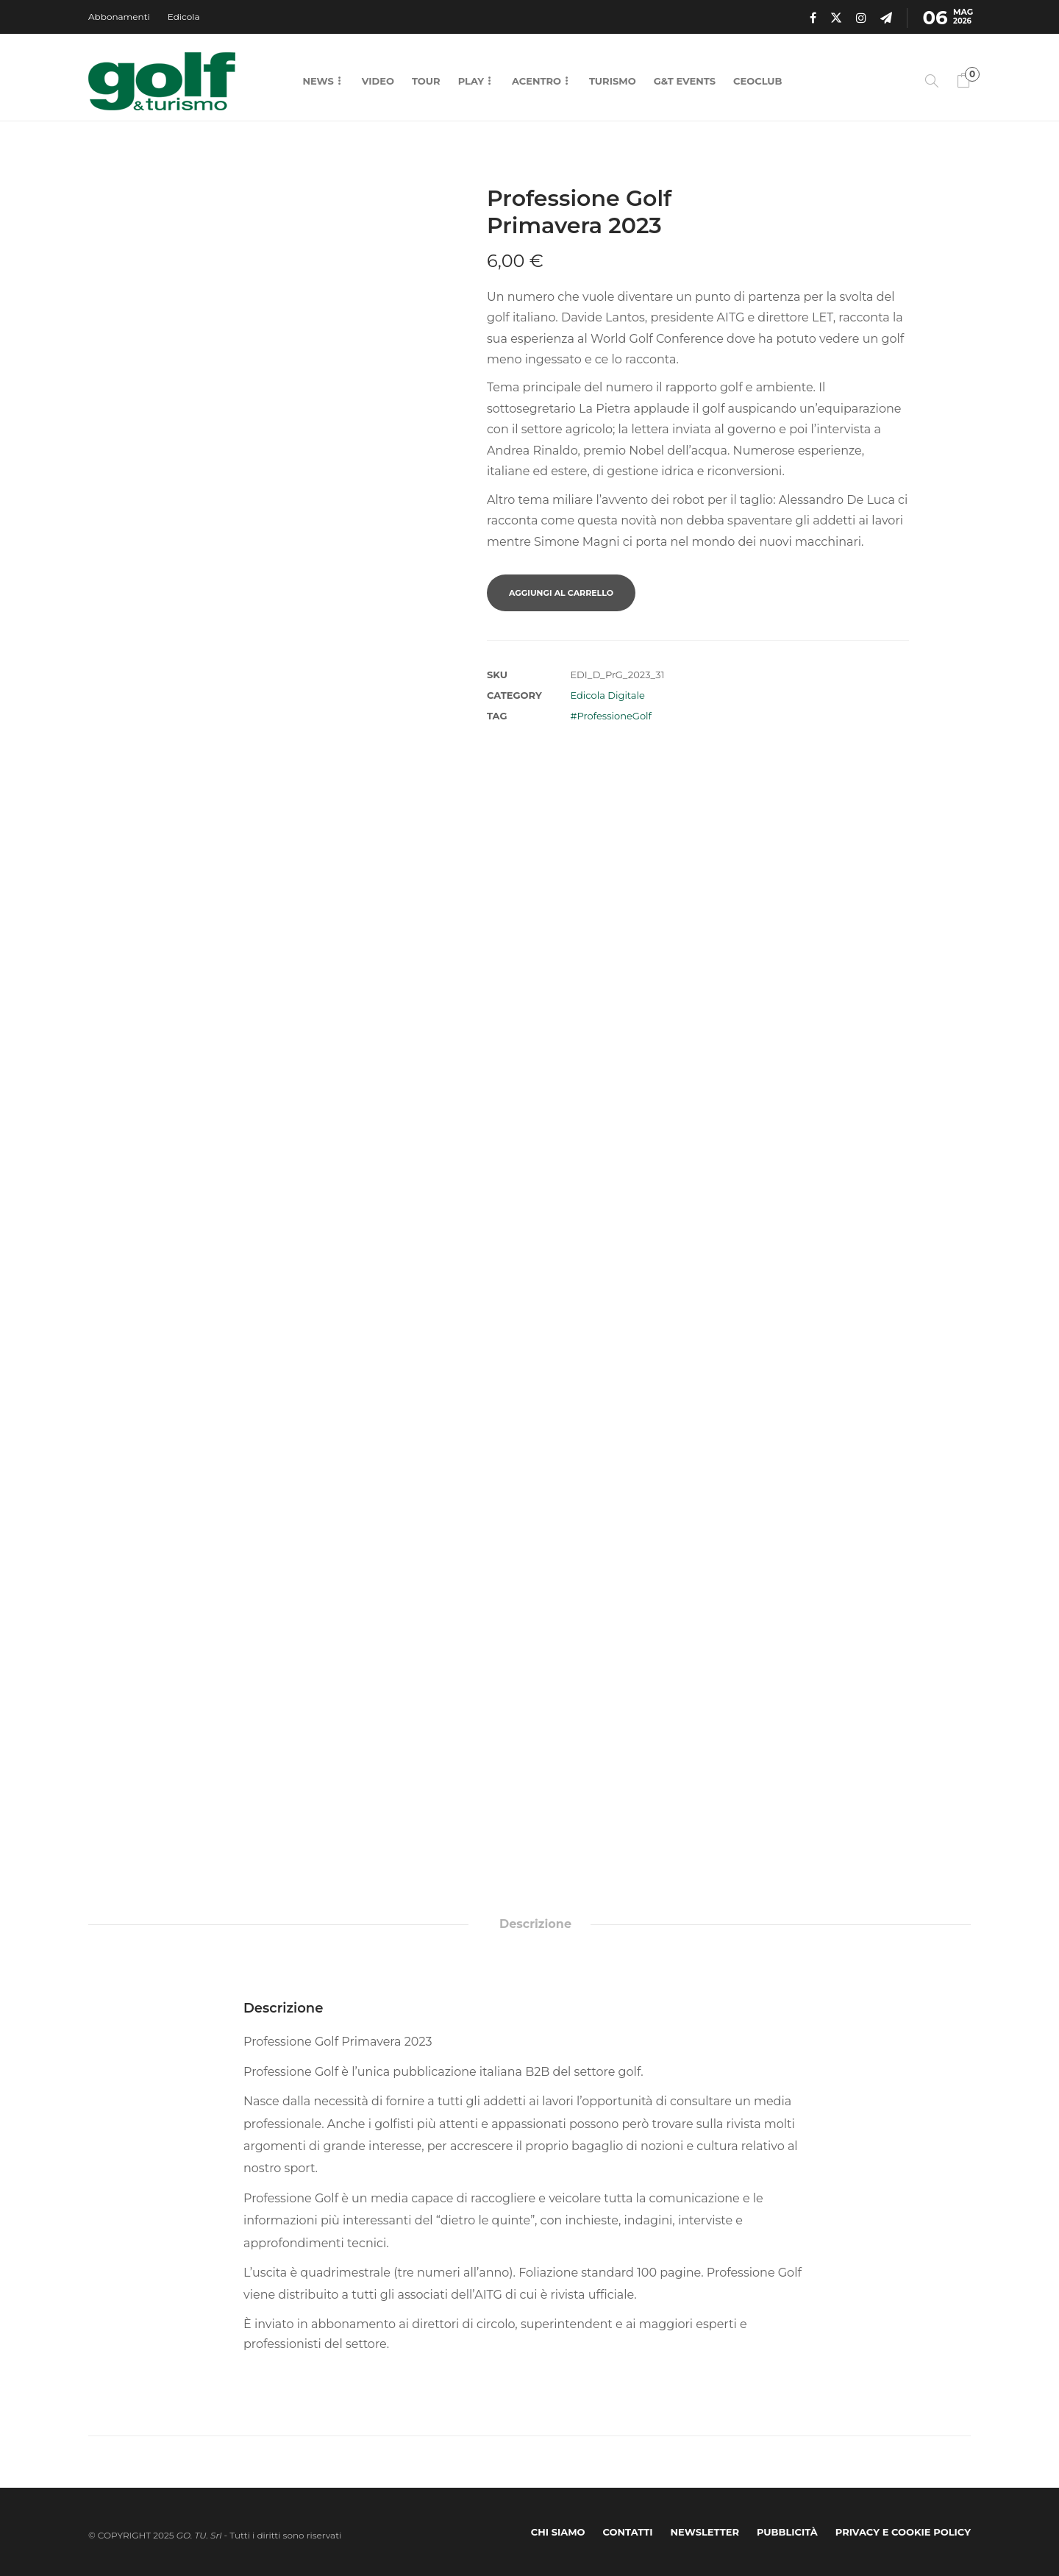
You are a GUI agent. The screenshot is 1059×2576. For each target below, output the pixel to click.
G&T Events (685, 81)
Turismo (612, 81)
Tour (426, 81)
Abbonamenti (119, 16)
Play (471, 81)
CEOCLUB (757, 81)
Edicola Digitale (607, 695)
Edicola (184, 16)
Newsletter (705, 2532)
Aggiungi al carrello (561, 593)
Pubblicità (787, 2532)
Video (378, 81)
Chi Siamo (558, 2532)
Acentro (536, 81)
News (317, 81)
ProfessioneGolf (614, 716)
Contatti (628, 2532)
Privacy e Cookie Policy (903, 2532)
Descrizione (535, 1924)
